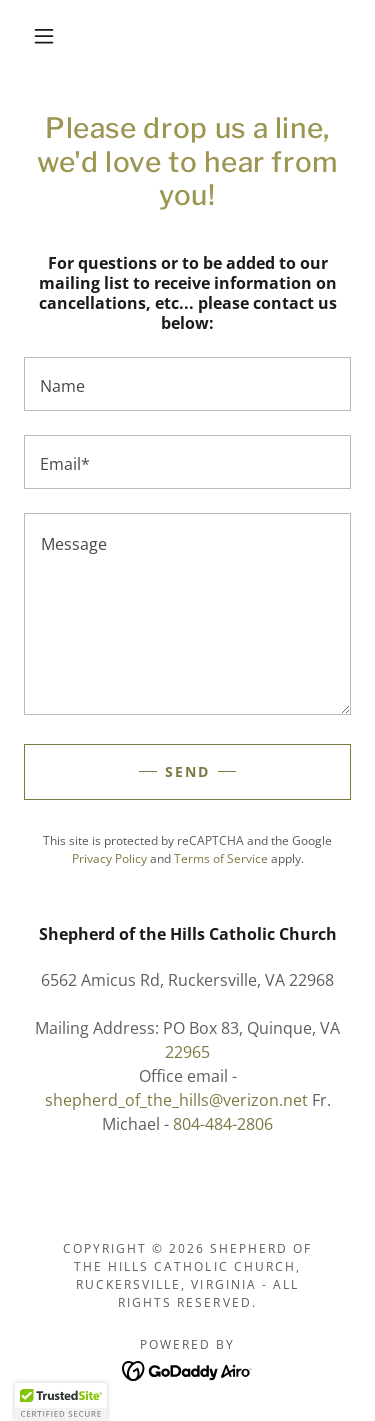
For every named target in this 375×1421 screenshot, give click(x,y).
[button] (44, 36)
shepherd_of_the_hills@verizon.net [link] (176, 1100)
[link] (187, 1369)
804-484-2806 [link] (223, 1124)
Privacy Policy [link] (109, 858)
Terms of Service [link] (221, 858)
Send (187, 771)
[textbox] (187, 384)
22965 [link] (187, 1052)
